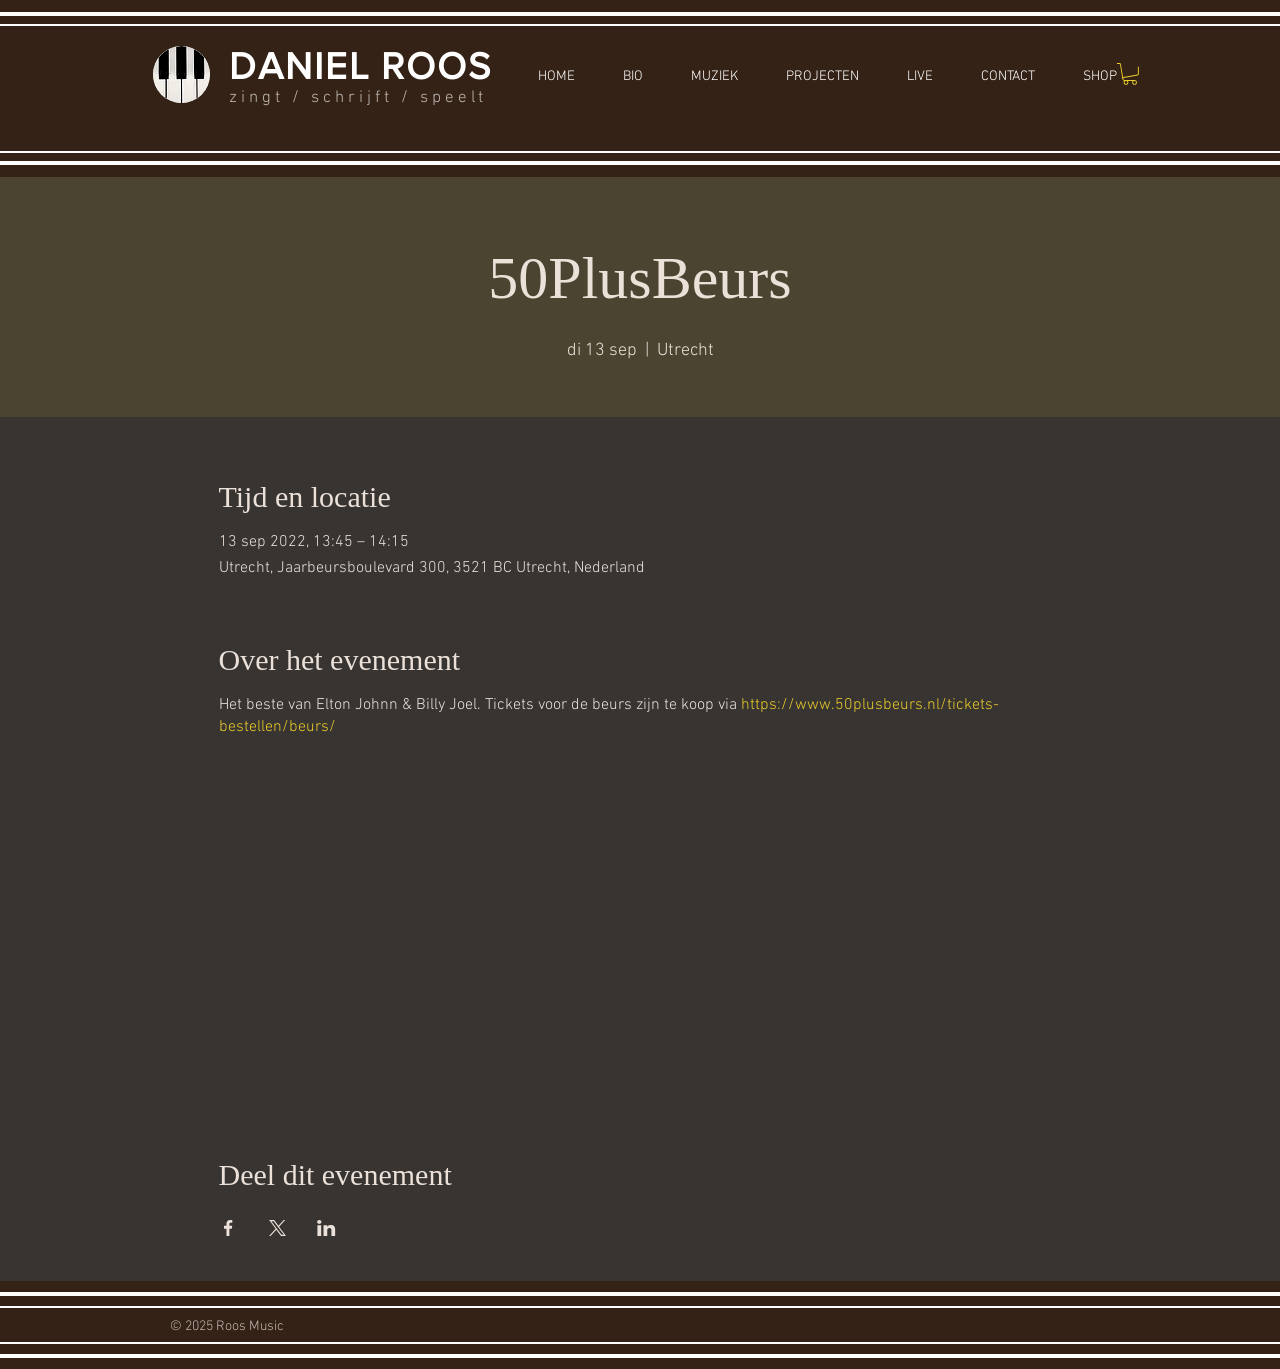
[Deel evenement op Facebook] (228, 1228)
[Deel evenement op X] (277, 1228)
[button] (1130, 74)
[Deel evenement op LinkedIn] (326, 1228)
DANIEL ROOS (360, 66)
